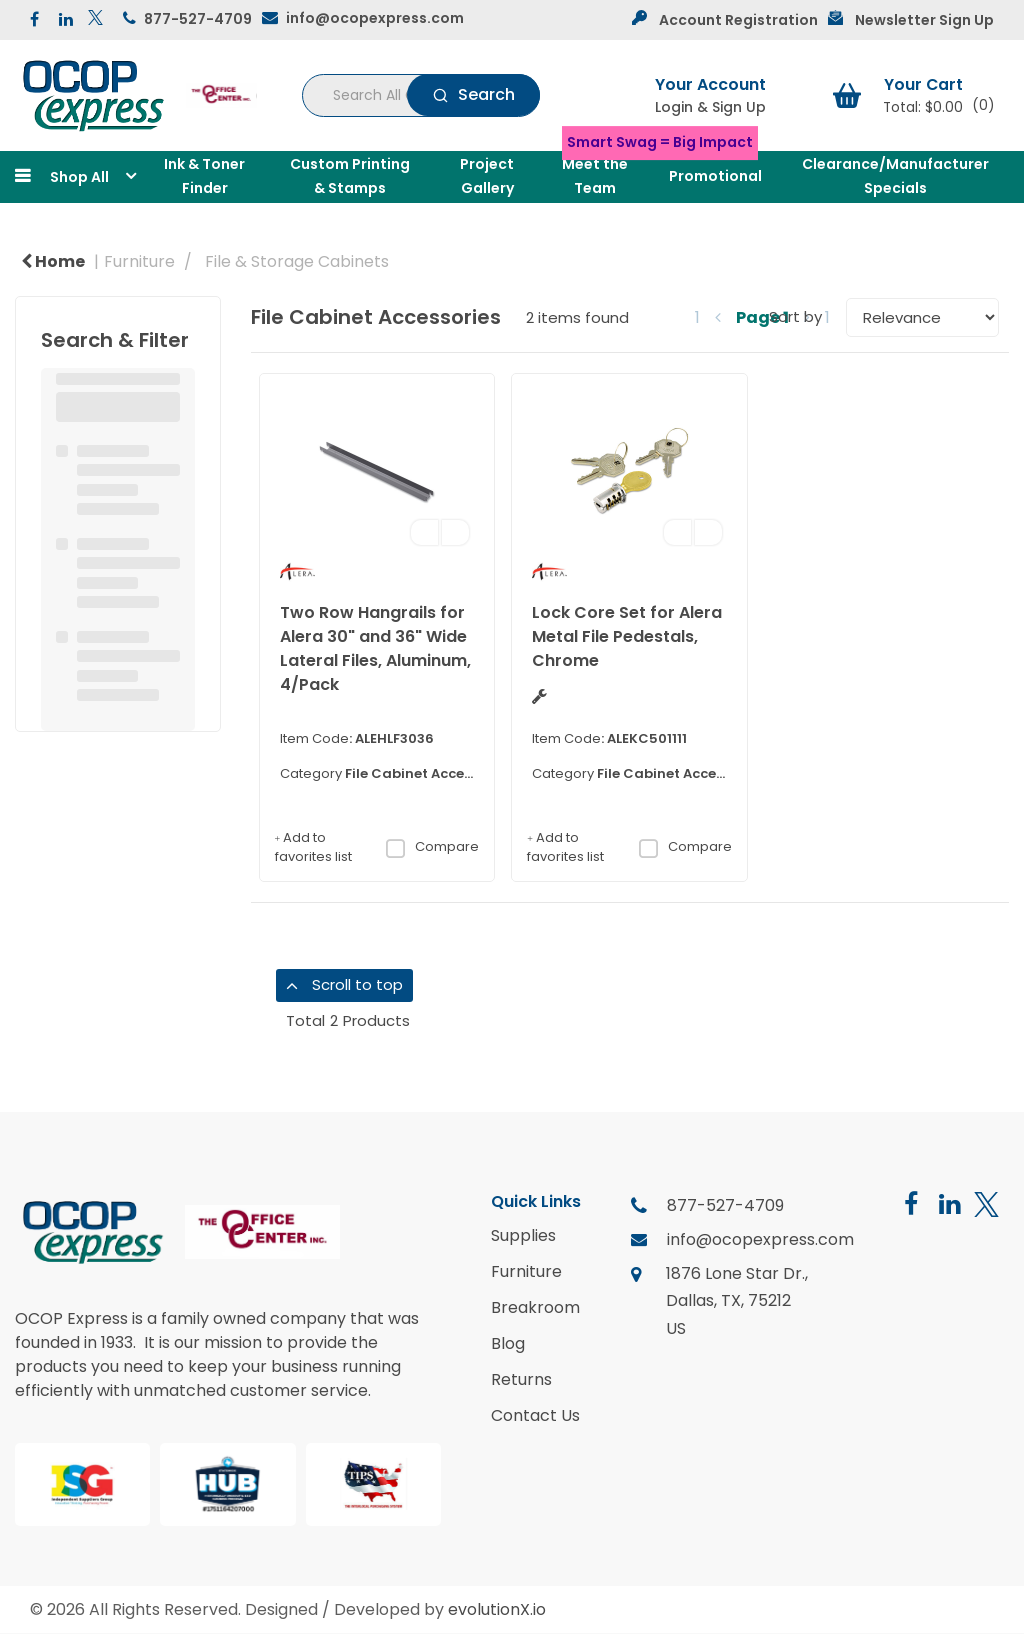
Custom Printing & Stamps (350, 176)
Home (53, 261)
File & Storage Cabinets (297, 261)
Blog (508, 1344)
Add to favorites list (313, 847)
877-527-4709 (198, 19)
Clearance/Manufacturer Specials (895, 176)
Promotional (715, 176)
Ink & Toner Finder (204, 176)
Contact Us (535, 1416)
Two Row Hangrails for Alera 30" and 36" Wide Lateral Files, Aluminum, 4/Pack (375, 648)
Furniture (139, 261)
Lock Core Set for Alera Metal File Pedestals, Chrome (627, 636)
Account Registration (738, 20)
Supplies (523, 1236)
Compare (432, 847)
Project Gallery (487, 176)
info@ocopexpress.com (375, 18)
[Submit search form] (473, 95)
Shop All (79, 177)
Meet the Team (595, 176)
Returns (521, 1380)
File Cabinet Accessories (428, 773)
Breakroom (535, 1308)
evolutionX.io (497, 1609)
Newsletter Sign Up (924, 20)
